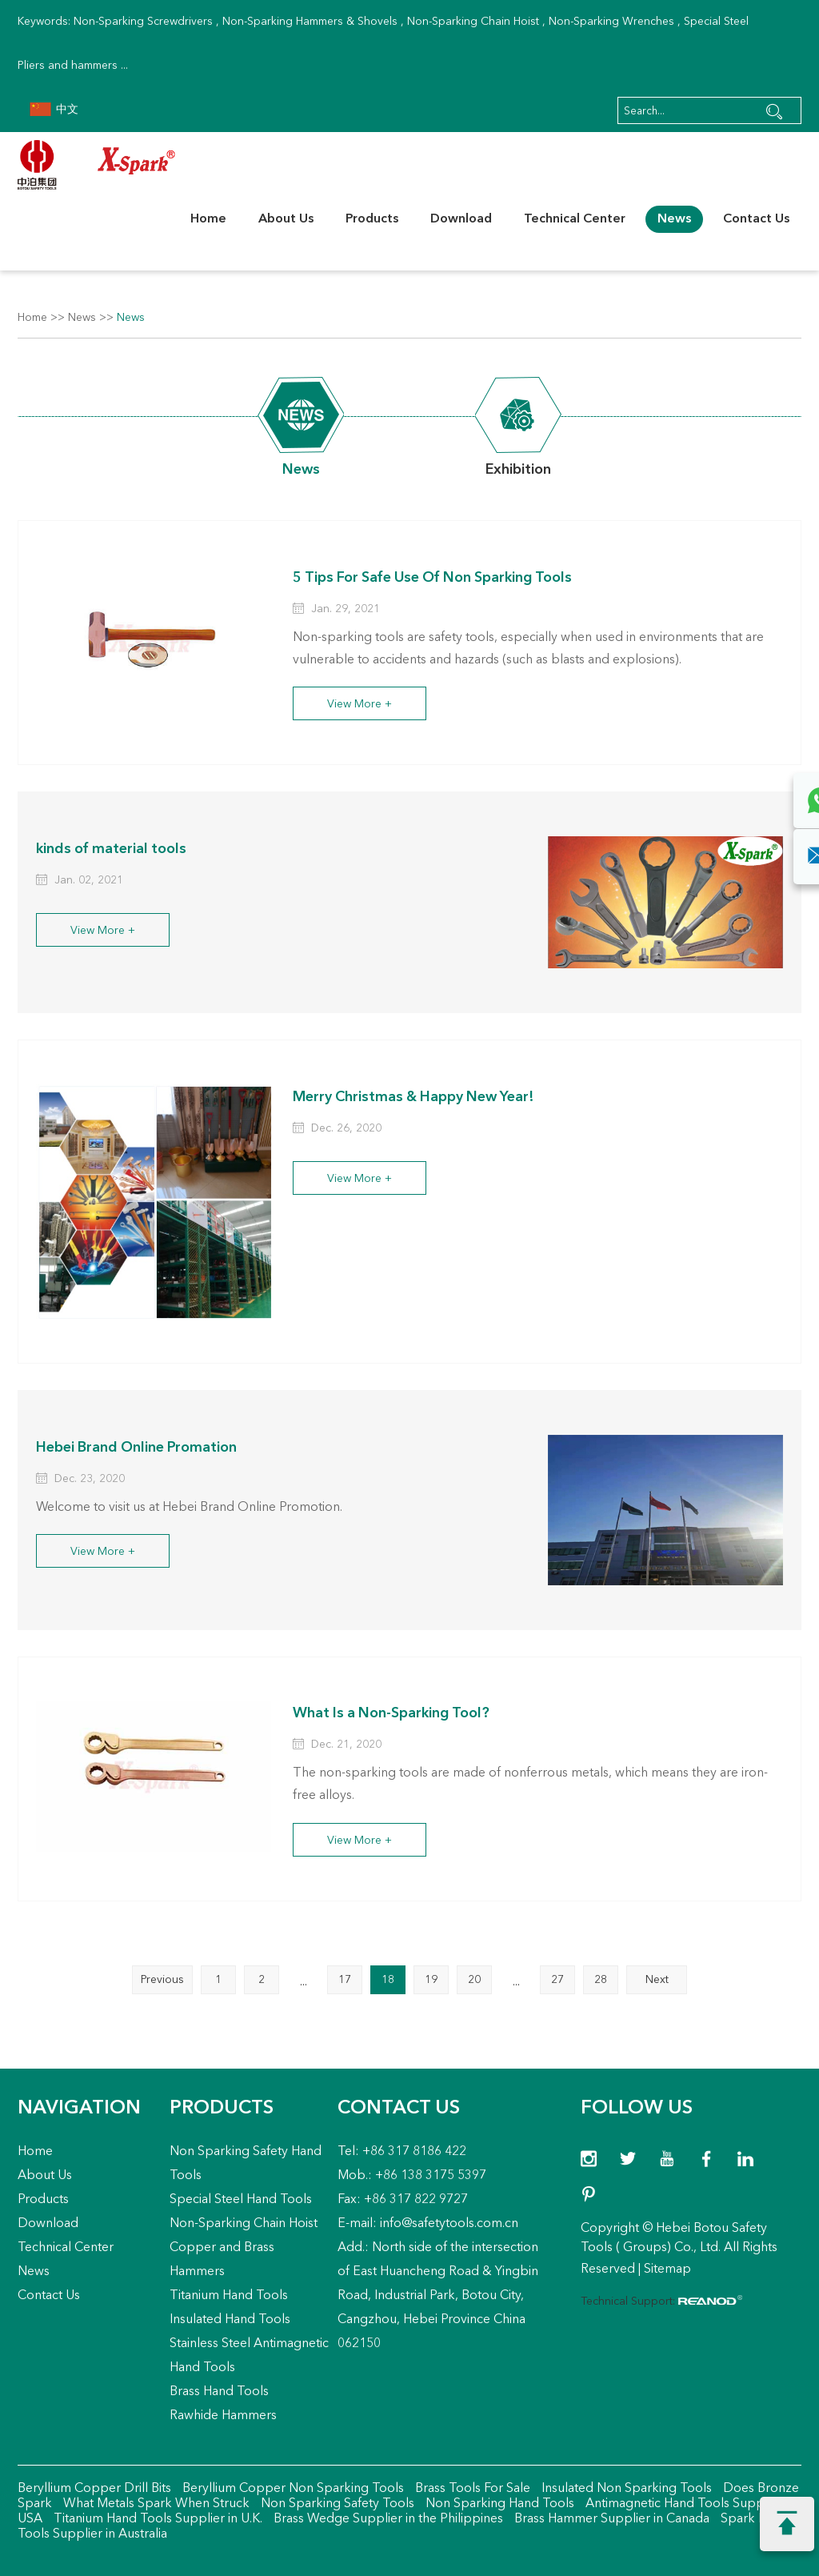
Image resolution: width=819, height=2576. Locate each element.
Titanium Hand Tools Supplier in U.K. (156, 2519)
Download (461, 219)
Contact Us (756, 219)
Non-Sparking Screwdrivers (143, 21)
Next (657, 1979)
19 (431, 1979)
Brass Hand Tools (219, 2392)
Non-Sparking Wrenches (611, 21)
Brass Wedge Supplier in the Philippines (386, 2519)
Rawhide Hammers (223, 2416)
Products (372, 219)
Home (208, 219)
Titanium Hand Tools (229, 2296)
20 (474, 1979)
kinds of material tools (113, 848)
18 (388, 1979)
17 (344, 1979)
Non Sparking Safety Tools (336, 2504)
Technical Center (574, 219)
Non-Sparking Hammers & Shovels (310, 21)
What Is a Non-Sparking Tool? (393, 1713)
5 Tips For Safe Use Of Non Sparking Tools (437, 577)
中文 (54, 109)
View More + (359, 704)
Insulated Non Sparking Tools (625, 2488)
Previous (162, 1979)
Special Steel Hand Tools (241, 2199)
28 (600, 1979)
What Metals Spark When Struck (155, 2504)
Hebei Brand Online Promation (137, 1447)
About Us (286, 219)
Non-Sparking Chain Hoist (473, 21)
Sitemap (667, 2269)
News (674, 219)
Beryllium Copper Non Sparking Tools (291, 2488)
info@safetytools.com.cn (449, 2223)
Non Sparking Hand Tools (498, 2504)
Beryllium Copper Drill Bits (94, 2488)
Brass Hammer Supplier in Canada (610, 2519)
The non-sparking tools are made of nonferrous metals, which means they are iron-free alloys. (530, 1784)
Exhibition (518, 470)
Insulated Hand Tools (230, 2320)
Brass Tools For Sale (471, 2488)
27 (557, 1979)
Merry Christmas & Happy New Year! (416, 1097)
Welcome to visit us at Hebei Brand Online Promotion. (189, 1506)
